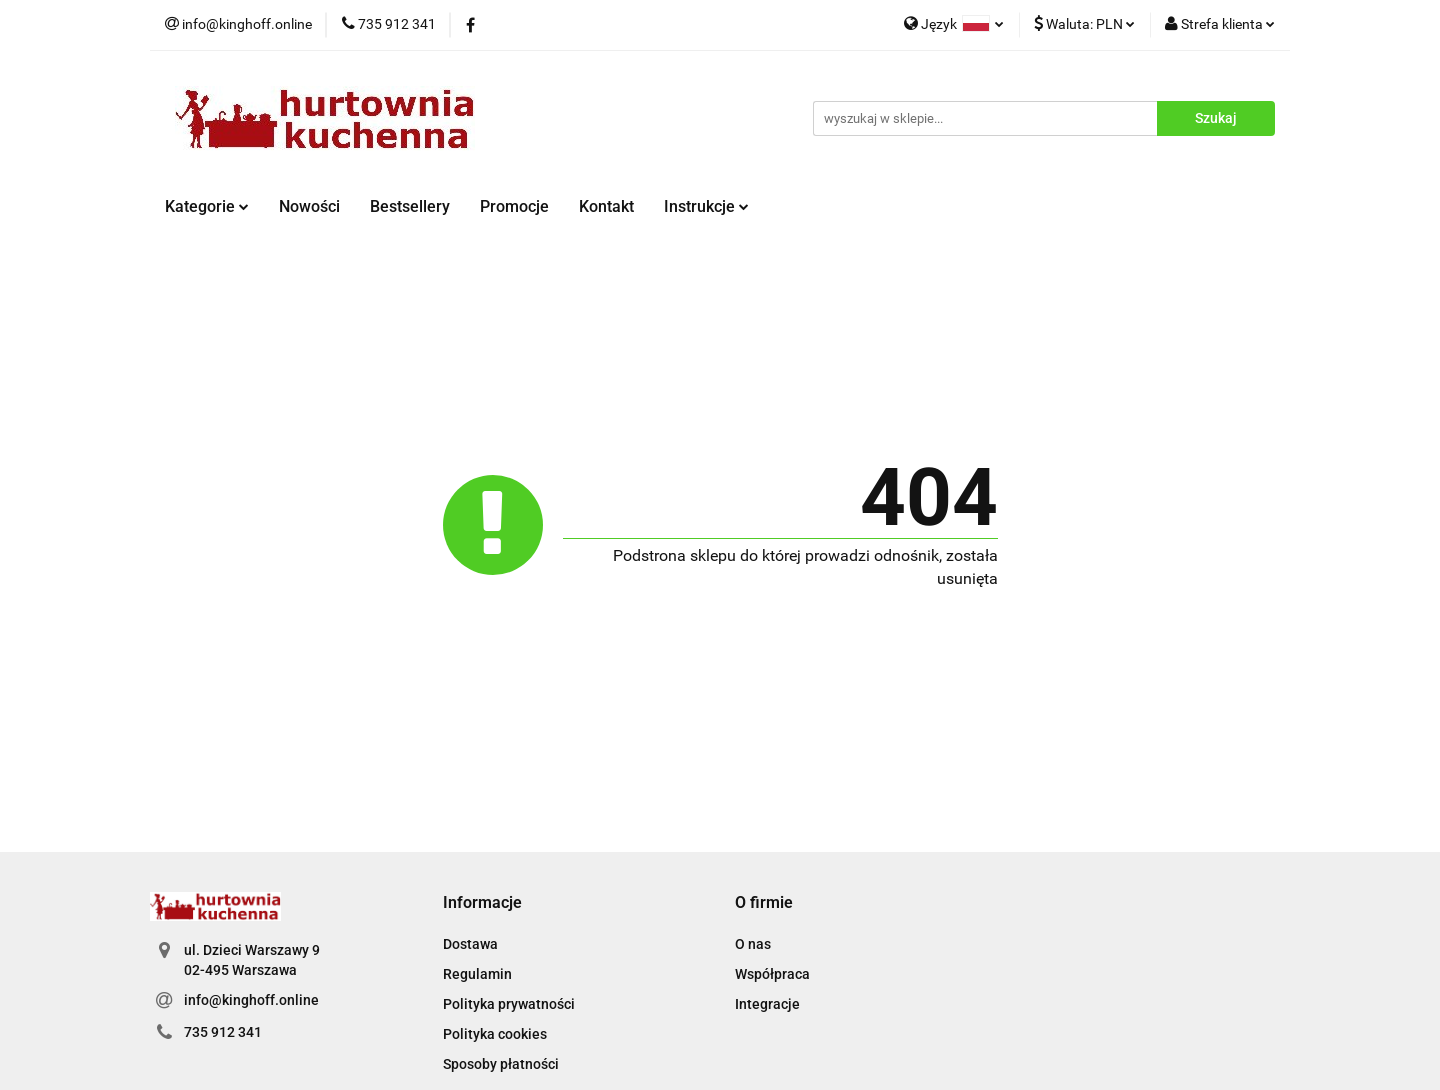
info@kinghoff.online (251, 1000)
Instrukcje (706, 206)
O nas (753, 944)
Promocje (514, 206)
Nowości (309, 206)
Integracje (767, 1004)
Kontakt (606, 206)
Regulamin (477, 974)
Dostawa (470, 944)
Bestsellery (410, 206)
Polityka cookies (495, 1034)
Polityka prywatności (509, 1004)
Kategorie (207, 206)
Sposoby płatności (501, 1064)
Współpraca (772, 974)
